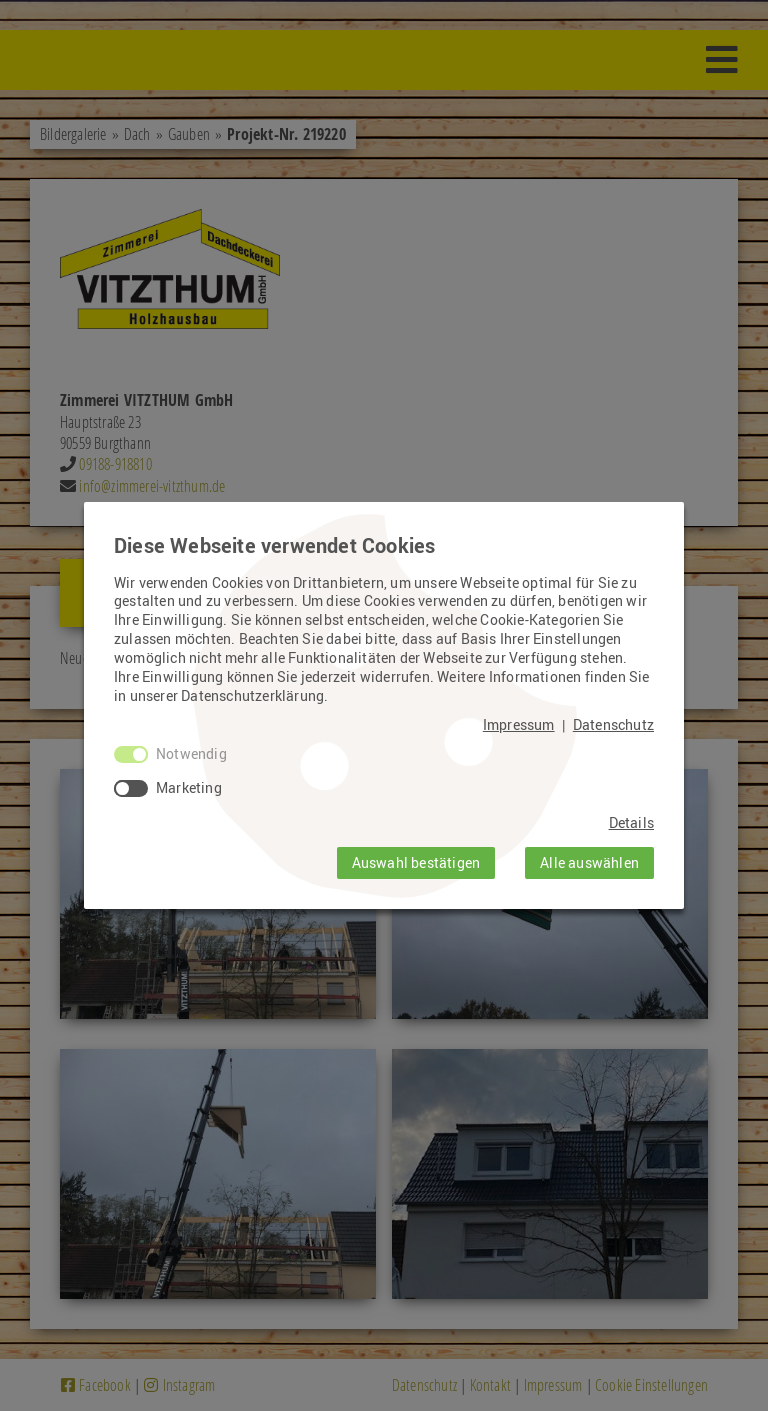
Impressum (519, 725)
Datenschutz (613, 725)
